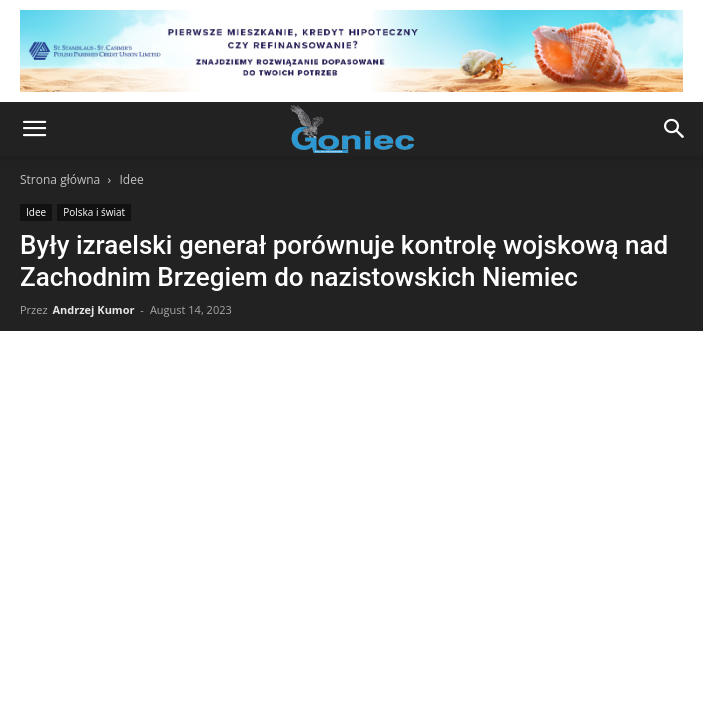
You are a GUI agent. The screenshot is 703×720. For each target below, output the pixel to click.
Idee (131, 179)
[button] (34, 129)
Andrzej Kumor (93, 309)
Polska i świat (94, 212)
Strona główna (60, 179)
